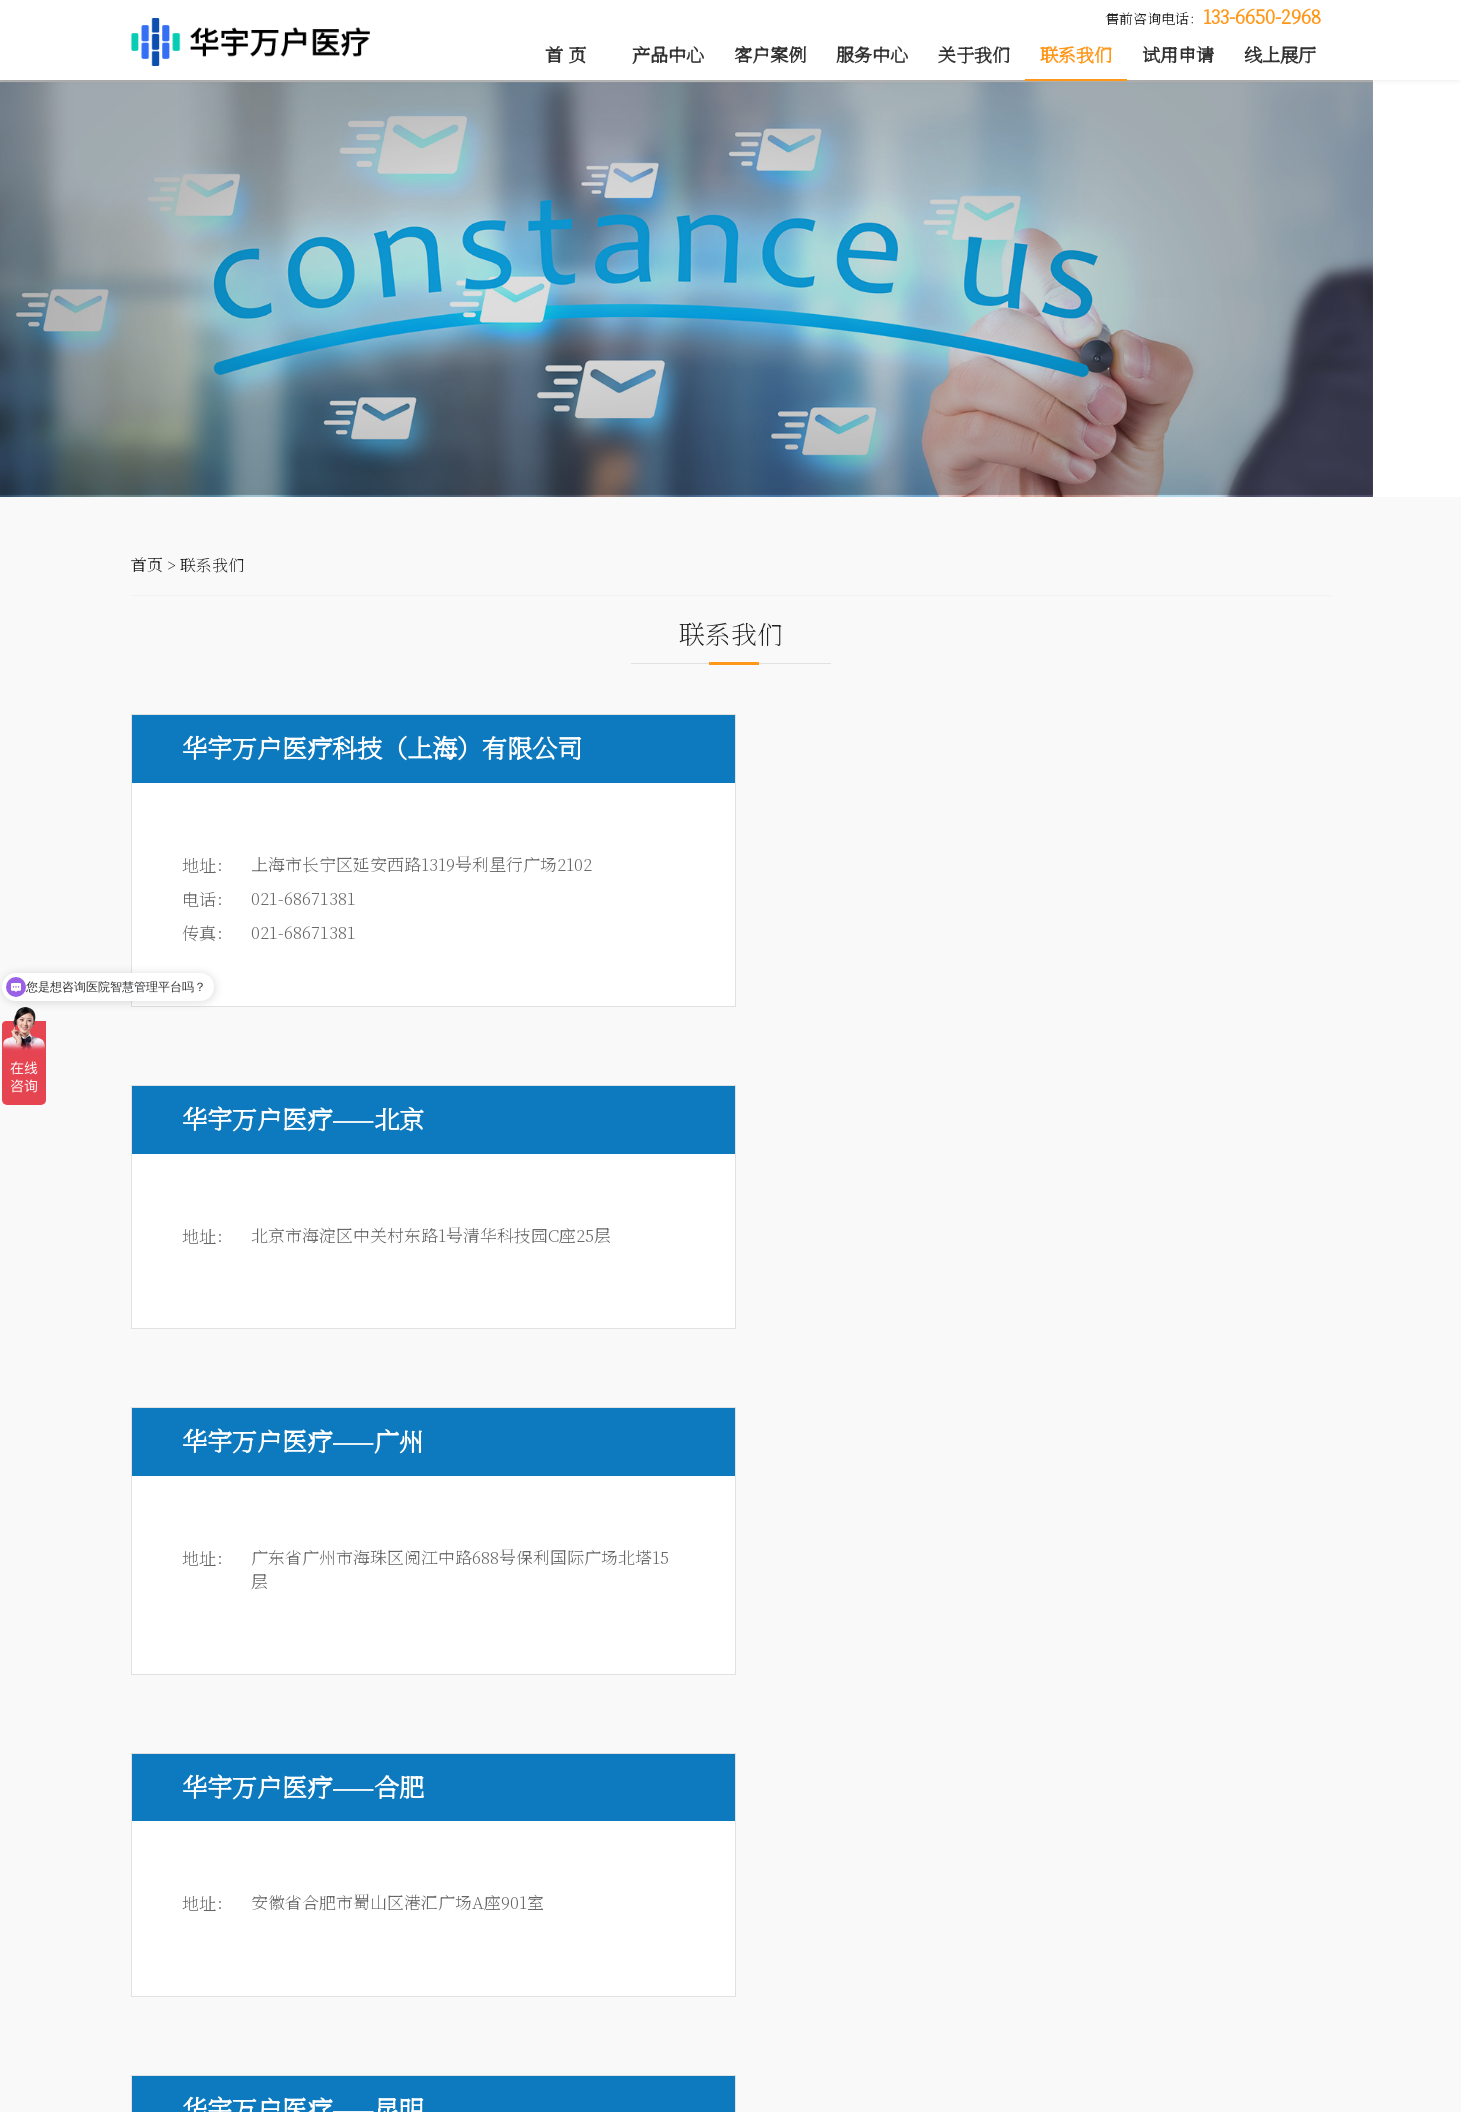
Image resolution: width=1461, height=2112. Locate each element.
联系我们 (1076, 55)
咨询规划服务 (700, 1912)
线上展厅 (1280, 55)
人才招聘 (1202, 1942)
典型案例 (473, 1942)
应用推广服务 (700, 1972)
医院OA (157, 1912)
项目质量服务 (836, 1972)
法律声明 (1294, 2088)
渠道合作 (1096, 1972)
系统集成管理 (700, 1942)
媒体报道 (1096, 1942)
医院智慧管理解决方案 (206, 1942)
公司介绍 (1096, 1912)
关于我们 (974, 55)
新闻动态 (1202, 1912)
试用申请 (1178, 55)
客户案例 (770, 55)
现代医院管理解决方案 (206, 1972)
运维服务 (685, 2002)
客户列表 (473, 1912)
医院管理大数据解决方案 (213, 2032)
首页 (147, 584)
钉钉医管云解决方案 (198, 2002)
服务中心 (872, 55)
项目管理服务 (836, 1912)
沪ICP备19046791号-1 (613, 2088)
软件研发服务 (836, 1942)
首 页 (565, 55)
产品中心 (668, 55)
